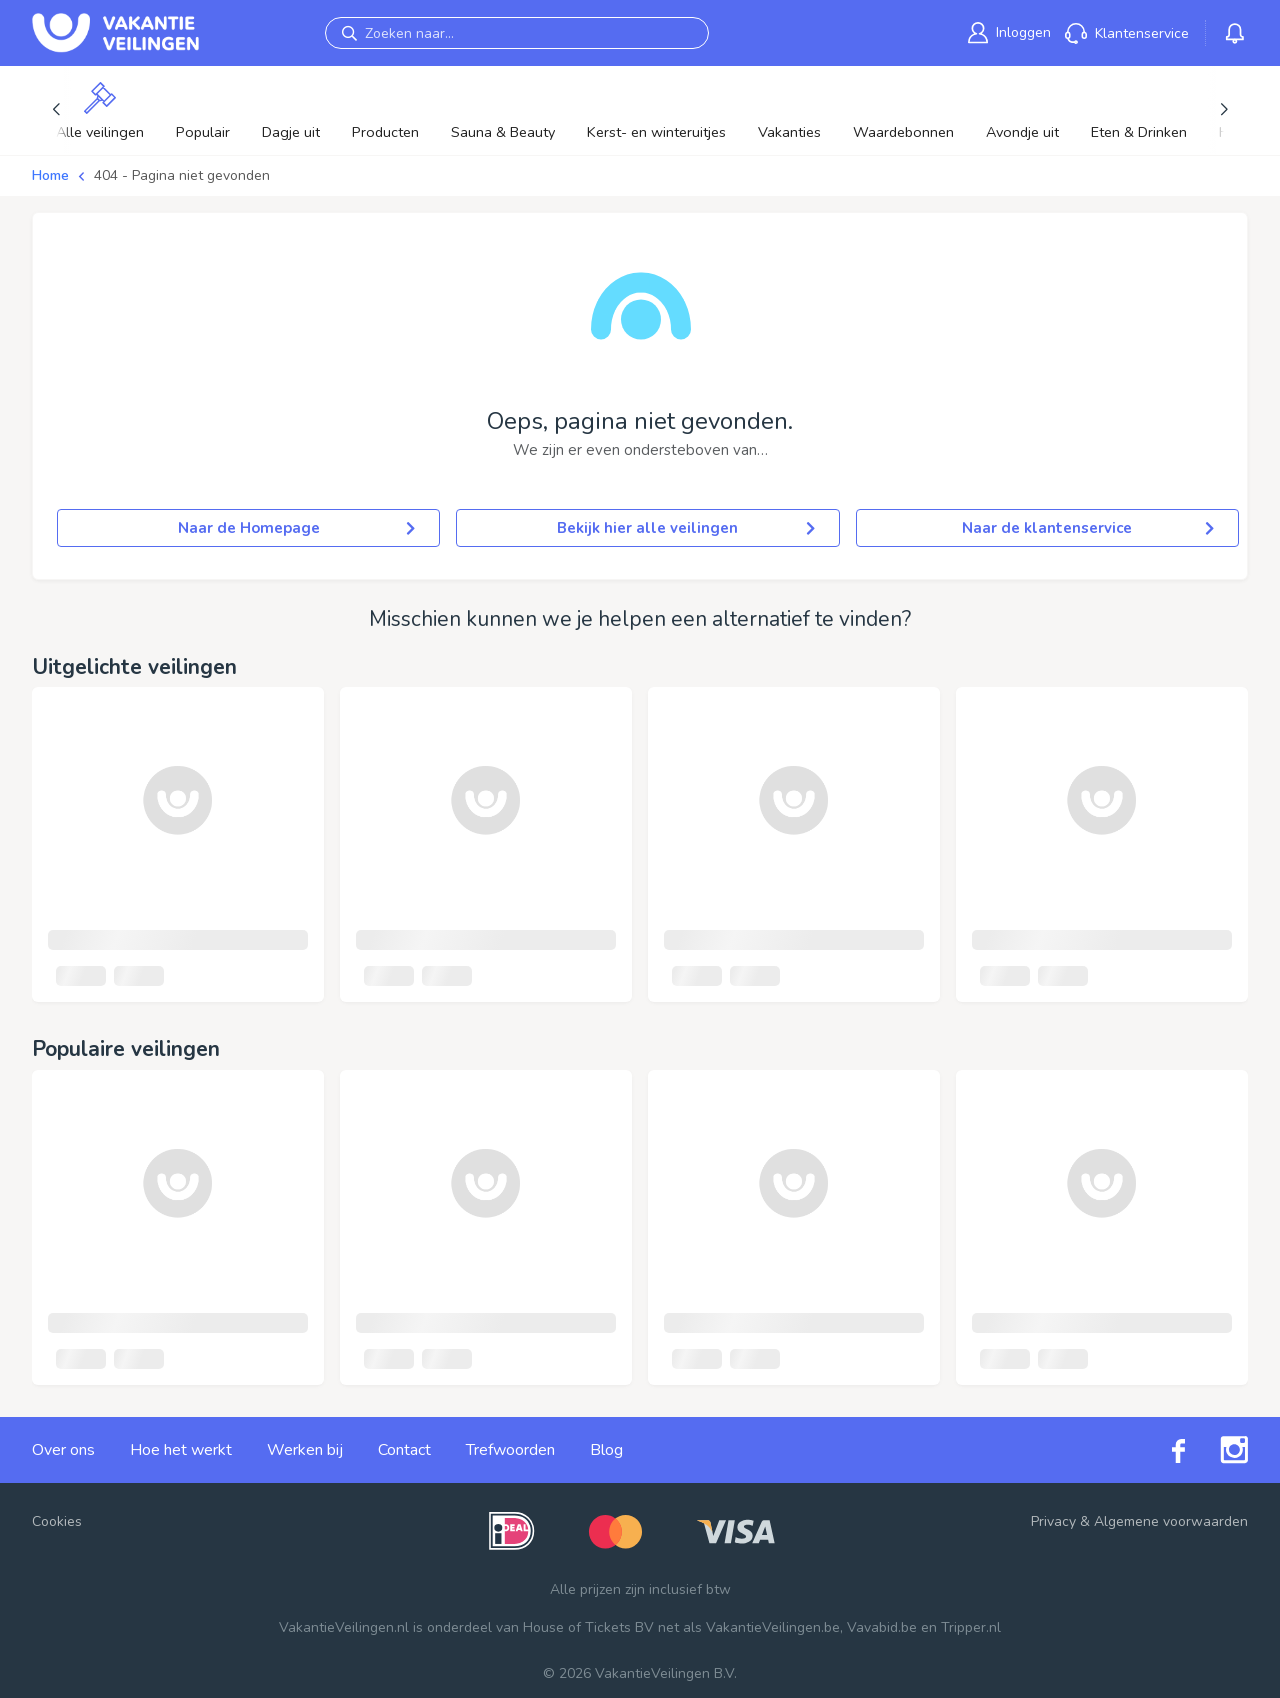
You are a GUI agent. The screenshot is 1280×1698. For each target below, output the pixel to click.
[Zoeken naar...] (517, 33)
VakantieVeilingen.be (773, 1627)
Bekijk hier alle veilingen (685, 528)
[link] (1009, 32)
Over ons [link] (63, 1450)
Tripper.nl (971, 1627)
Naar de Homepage (297, 528)
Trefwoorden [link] (510, 1450)
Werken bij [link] (305, 1450)
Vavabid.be (882, 1627)
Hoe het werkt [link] (181, 1450)
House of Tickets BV (588, 1627)
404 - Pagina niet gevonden (182, 175)
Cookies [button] (57, 1521)
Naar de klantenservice (1088, 528)
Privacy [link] (1053, 1521)
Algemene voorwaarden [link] (1171, 1521)
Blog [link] (606, 1450)
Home (50, 175)
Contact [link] (404, 1450)
